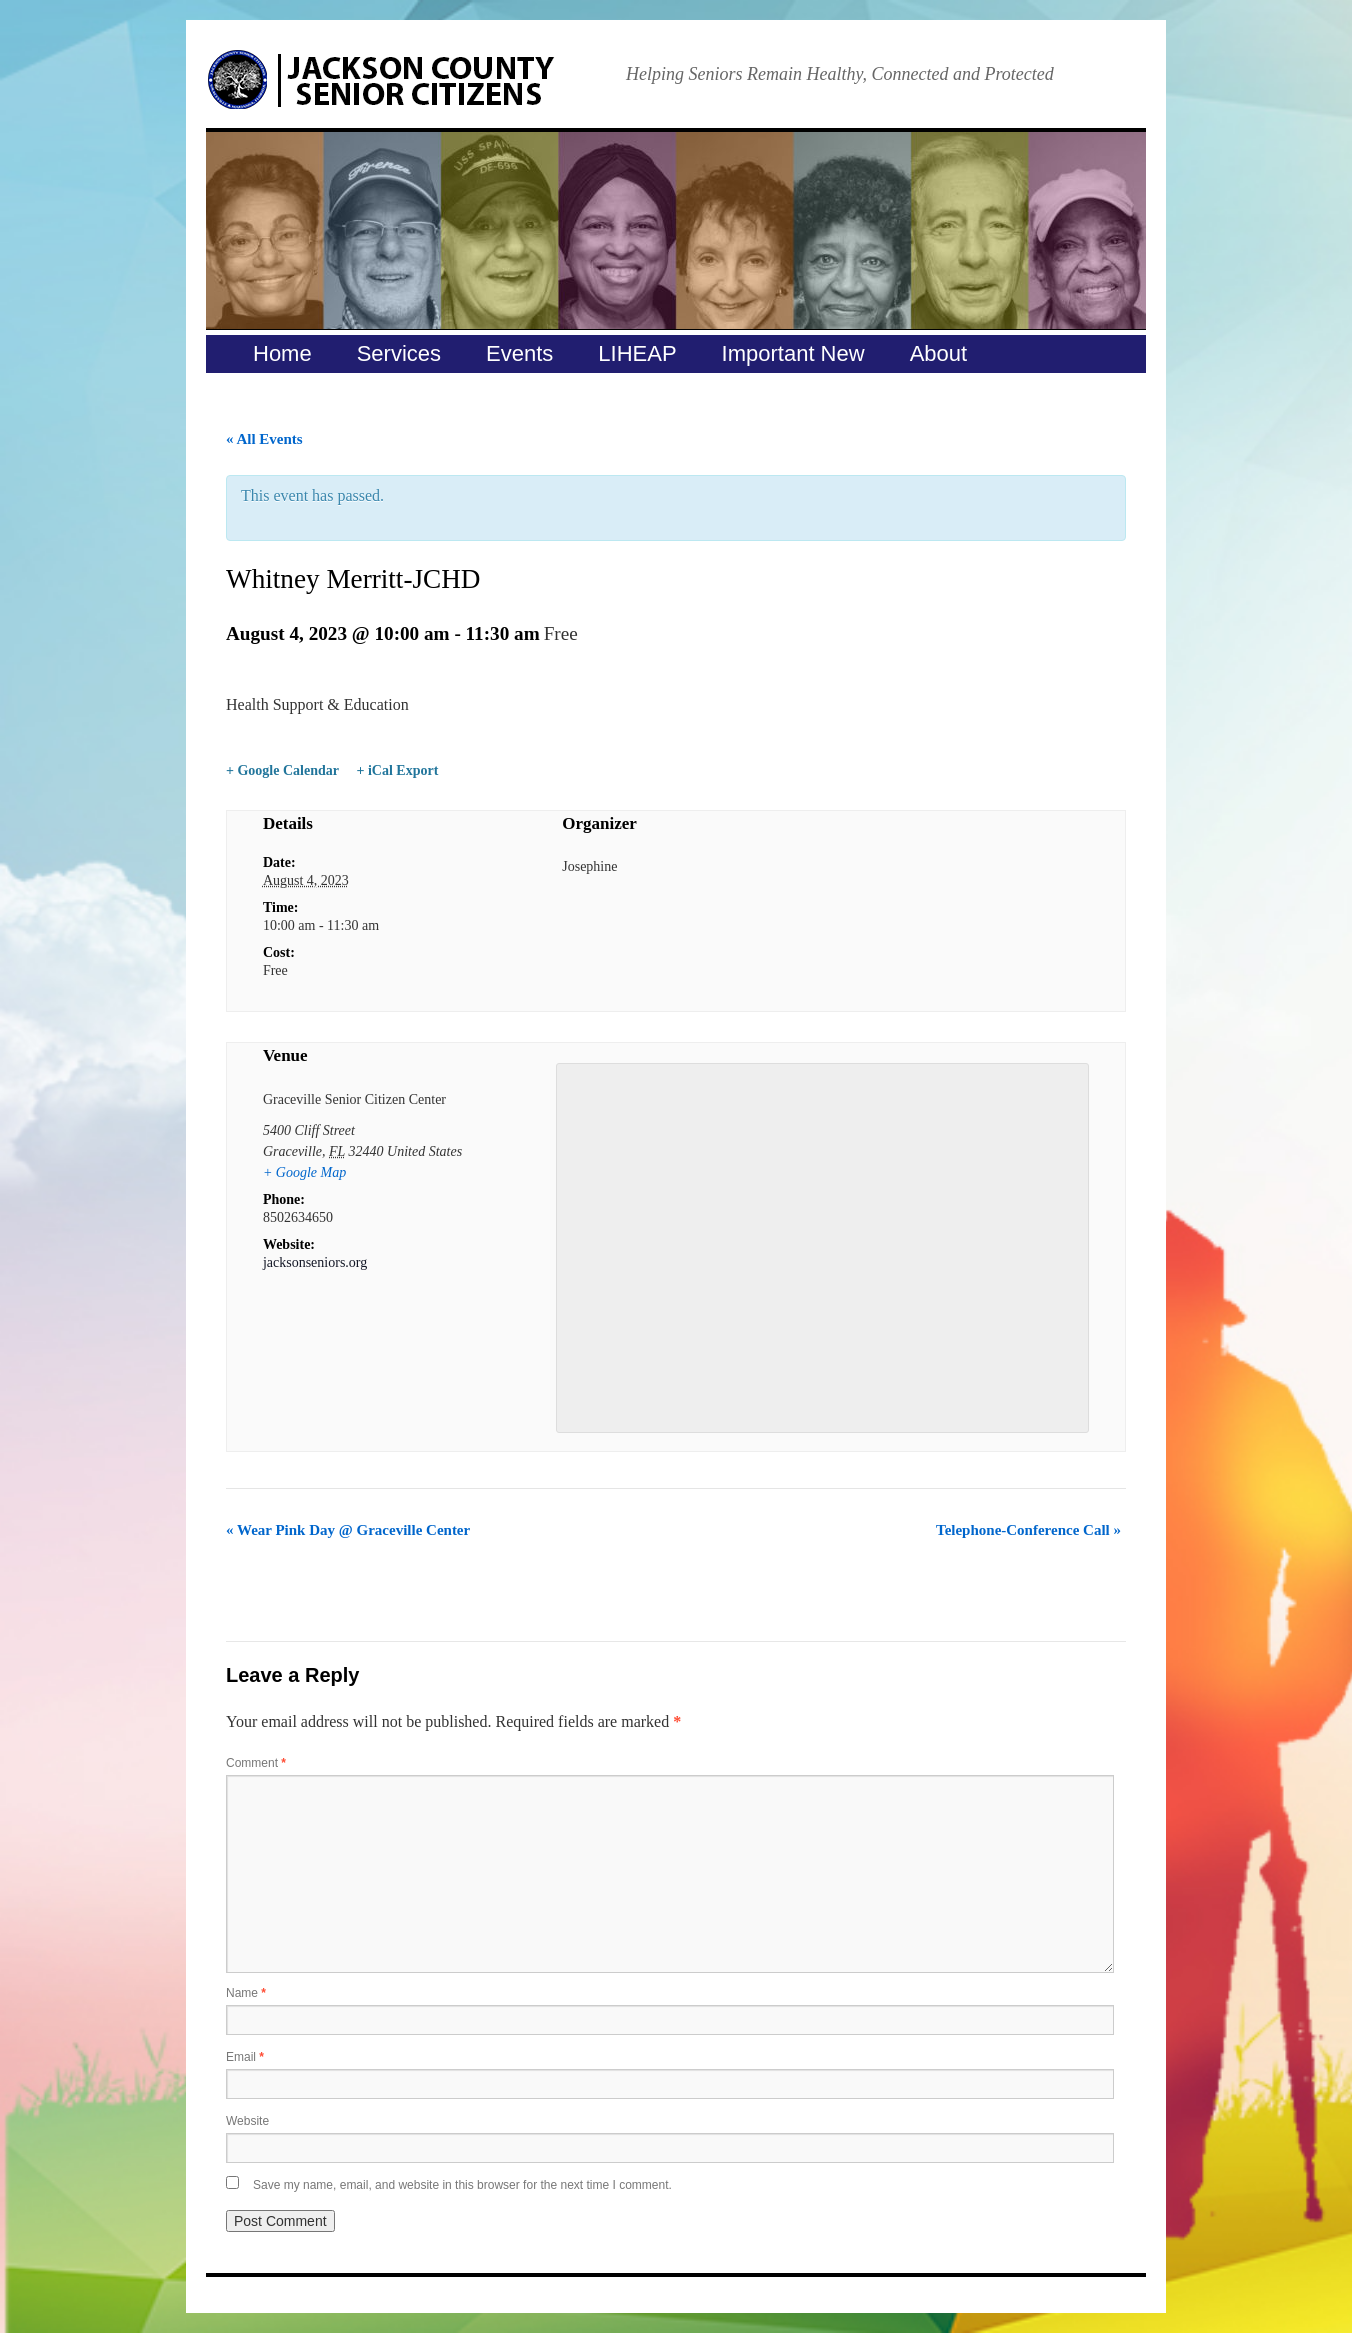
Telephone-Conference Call (1028, 1530)
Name (246, 1993)
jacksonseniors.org (315, 1262)
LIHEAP (637, 353)
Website (247, 2121)
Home (282, 353)
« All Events (264, 439)
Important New (793, 353)
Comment (256, 1763)
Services (399, 353)
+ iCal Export (397, 770)
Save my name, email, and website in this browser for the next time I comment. (462, 2185)
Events (519, 353)
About (939, 353)
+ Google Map (304, 1172)
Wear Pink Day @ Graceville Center (348, 1530)
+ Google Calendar (282, 770)
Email (245, 2057)
